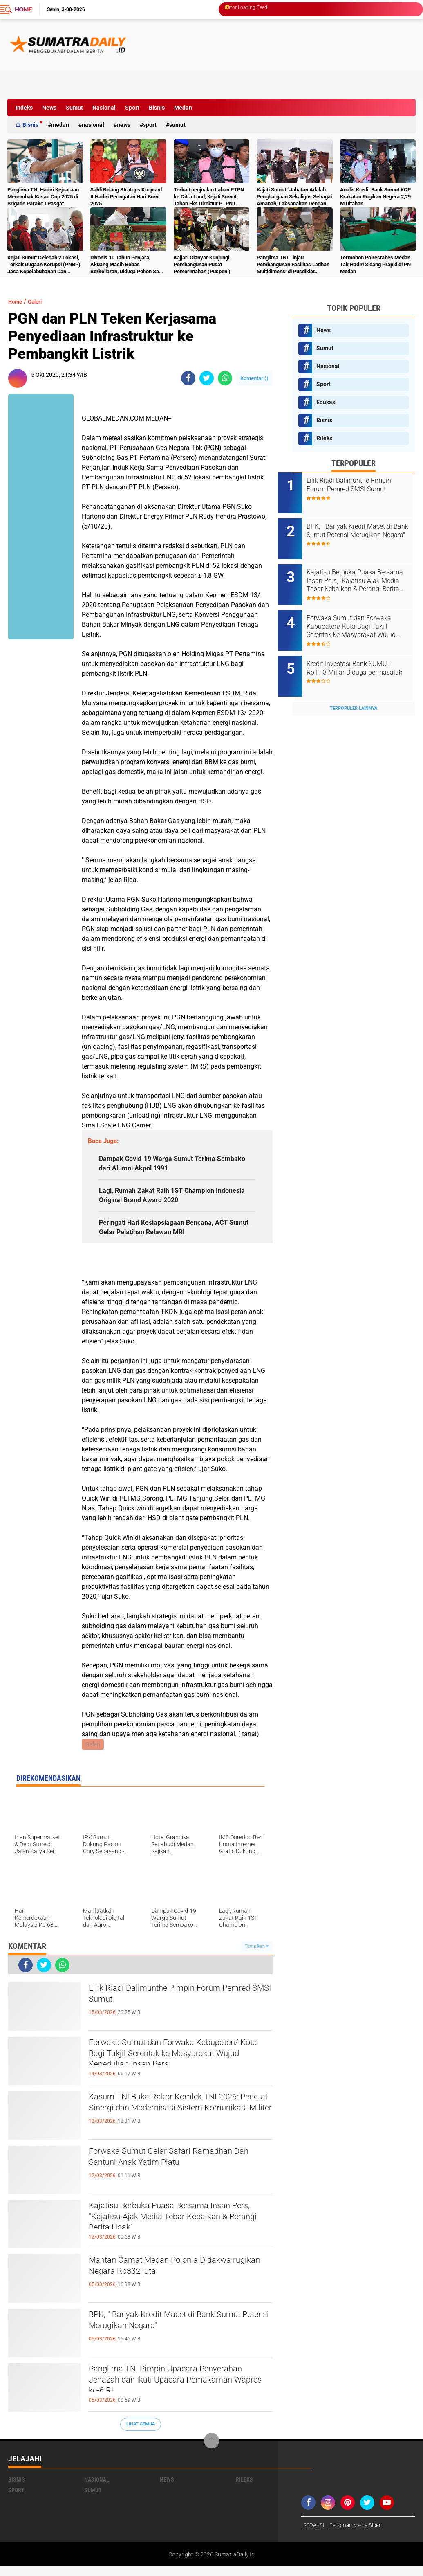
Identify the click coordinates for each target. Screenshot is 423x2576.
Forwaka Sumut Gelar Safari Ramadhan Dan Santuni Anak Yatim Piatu (180, 2168)
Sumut (74, 107)
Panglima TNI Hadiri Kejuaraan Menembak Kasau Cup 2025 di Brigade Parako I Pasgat (43, 197)
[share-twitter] (206, 378)
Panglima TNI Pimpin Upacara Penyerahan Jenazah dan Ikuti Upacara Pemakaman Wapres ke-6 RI (178, 2393)
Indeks (24, 107)
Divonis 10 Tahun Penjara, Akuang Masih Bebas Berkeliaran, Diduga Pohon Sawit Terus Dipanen (128, 264)
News (49, 107)
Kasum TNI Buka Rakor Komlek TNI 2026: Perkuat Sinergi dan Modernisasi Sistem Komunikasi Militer (177, 2121)
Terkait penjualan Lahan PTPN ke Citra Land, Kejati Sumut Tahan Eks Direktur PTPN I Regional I (209, 197)
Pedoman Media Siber (359, 2534)
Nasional (104, 107)
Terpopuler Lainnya (353, 685)
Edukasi (326, 402)
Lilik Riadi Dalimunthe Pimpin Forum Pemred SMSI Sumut (172, 2005)
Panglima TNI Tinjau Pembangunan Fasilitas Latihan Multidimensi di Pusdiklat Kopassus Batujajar (293, 264)
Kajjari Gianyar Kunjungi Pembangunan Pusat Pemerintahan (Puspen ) (202, 264)
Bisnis (157, 107)
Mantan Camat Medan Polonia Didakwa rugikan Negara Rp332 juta (180, 2277)
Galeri (40, 301)
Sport (132, 107)
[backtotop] (212, 2450)
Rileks (324, 438)
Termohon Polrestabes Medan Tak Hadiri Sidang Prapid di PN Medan (375, 264)
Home (23, 9)
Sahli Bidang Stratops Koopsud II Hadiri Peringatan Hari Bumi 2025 (126, 197)
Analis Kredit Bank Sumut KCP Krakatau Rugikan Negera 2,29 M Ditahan (375, 197)
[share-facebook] (188, 378)
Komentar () (254, 378)
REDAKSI (314, 2534)
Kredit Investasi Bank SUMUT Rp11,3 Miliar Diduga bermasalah (363, 654)
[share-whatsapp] (225, 378)
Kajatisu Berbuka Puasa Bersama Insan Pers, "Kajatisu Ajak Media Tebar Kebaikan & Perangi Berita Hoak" (179, 2230)
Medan (183, 107)
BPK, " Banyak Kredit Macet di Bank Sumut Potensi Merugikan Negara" (169, 2332)
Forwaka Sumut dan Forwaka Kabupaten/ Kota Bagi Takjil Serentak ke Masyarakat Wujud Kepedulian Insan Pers (180, 2067)
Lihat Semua (140, 2433)
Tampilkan (257, 1955)
